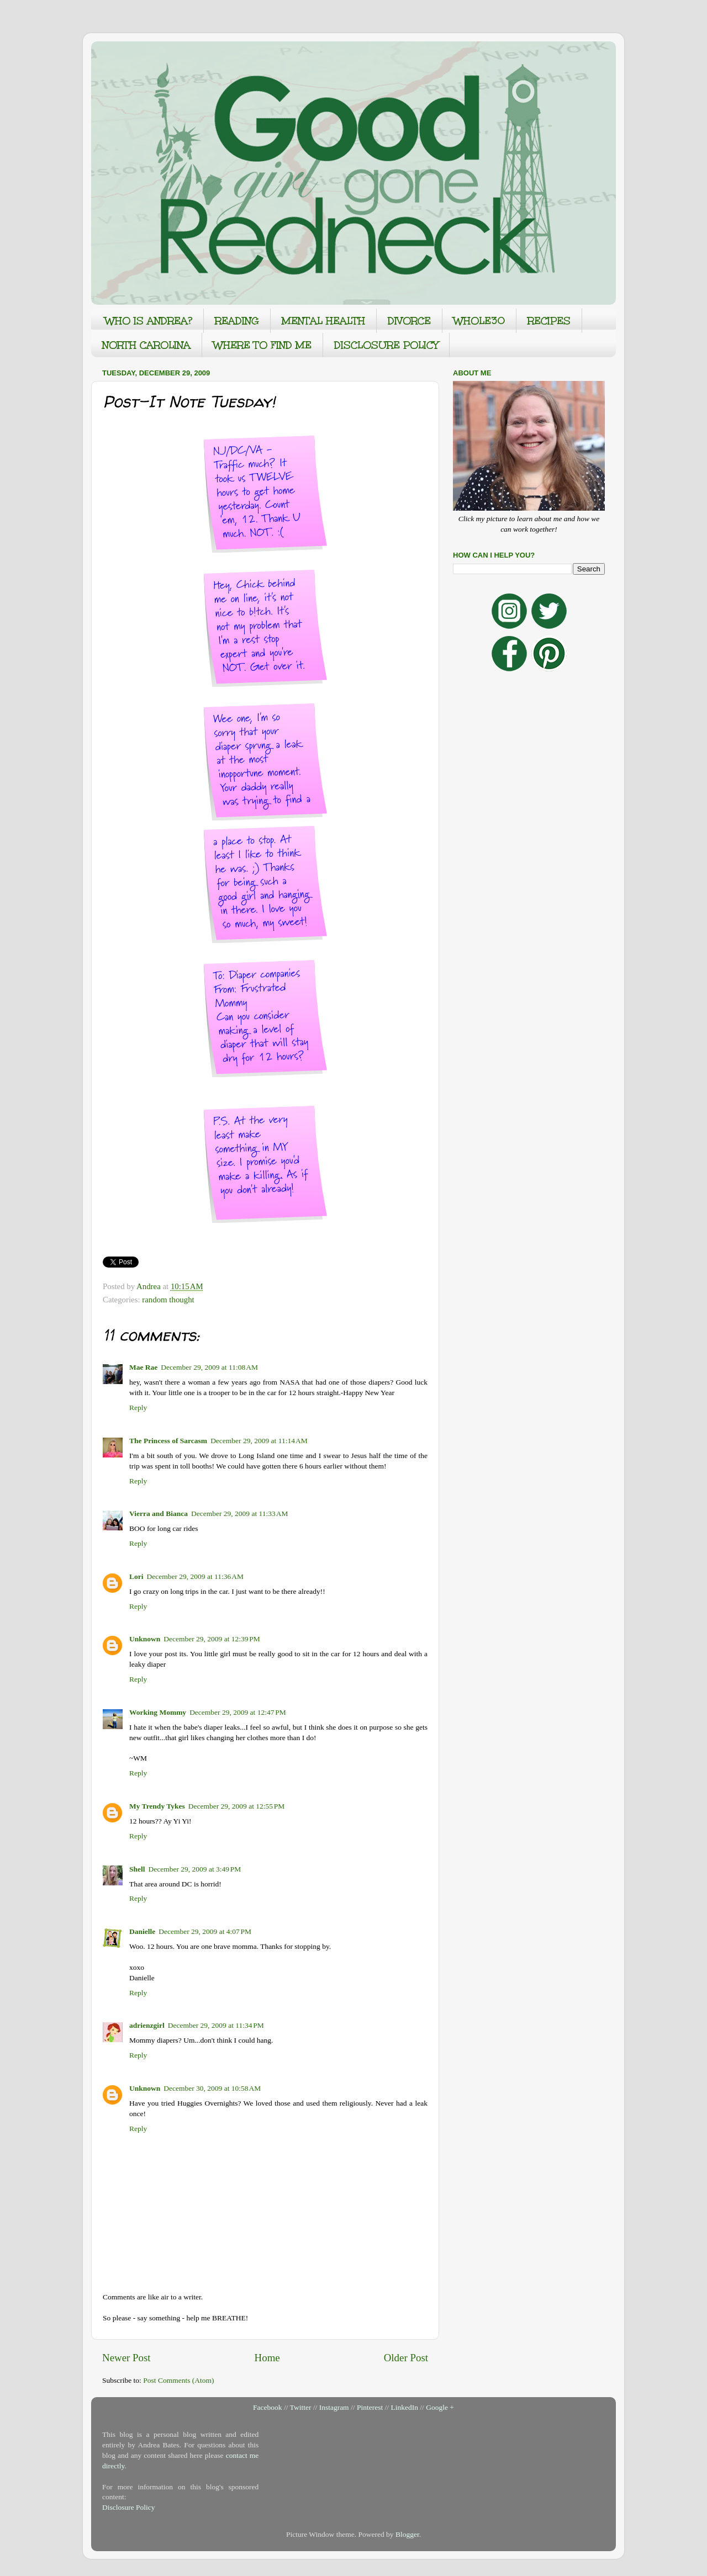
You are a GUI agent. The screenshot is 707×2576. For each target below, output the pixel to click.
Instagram (334, 2407)
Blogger (407, 2534)
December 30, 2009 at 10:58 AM (212, 2088)
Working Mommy (157, 1712)
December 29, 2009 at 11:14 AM (259, 1441)
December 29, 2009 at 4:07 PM (205, 1931)
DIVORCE (409, 320)
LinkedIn (404, 2407)
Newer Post (126, 2357)
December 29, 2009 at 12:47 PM (237, 1712)
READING (237, 320)
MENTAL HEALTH (323, 320)
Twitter (301, 2407)
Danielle (142, 1931)
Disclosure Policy (128, 2507)
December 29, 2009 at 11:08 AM (209, 1367)
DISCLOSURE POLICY (386, 345)
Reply (138, 1407)
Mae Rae (143, 1367)
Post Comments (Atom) (178, 2380)
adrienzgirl (147, 2025)
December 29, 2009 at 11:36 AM (195, 1576)
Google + (440, 2407)
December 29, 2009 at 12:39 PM (211, 1639)
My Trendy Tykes (157, 1806)
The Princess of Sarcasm (168, 1441)
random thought (168, 1299)
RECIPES (549, 320)
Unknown (144, 1639)
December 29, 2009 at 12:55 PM (236, 1806)
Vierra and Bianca (158, 1513)
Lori (136, 1576)
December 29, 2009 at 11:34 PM (216, 2025)
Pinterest (370, 2407)
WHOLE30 (479, 320)
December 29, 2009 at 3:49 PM (195, 1869)
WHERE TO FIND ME (262, 345)
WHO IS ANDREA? (148, 320)
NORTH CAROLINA (146, 345)
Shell (137, 1869)
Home (267, 2357)
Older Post (406, 2357)
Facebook (267, 2407)
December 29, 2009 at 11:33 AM (239, 1513)
